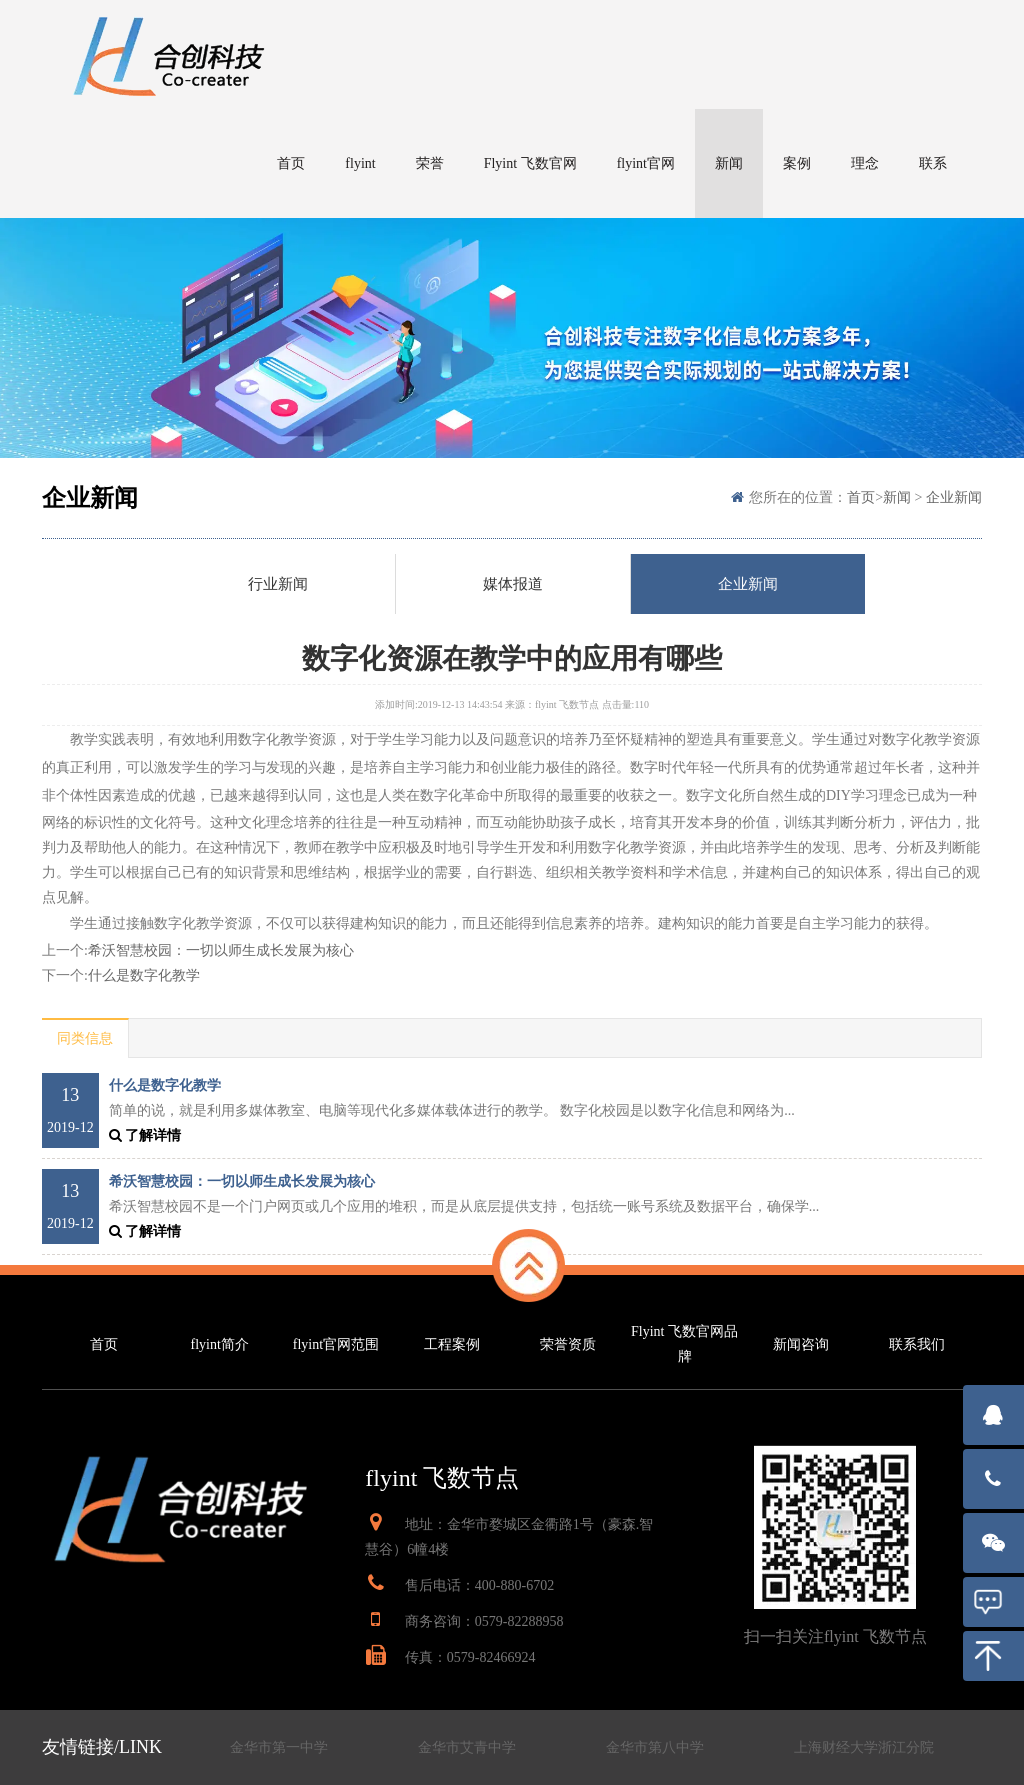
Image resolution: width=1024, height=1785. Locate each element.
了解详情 (145, 1135)
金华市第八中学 (655, 1747)
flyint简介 (220, 1344)
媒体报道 (513, 584)
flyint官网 (646, 163)
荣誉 (430, 163)
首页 (291, 163)
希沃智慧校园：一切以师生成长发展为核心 (221, 950)
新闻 (729, 163)
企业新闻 (954, 497)
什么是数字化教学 (144, 975)
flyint (360, 163)
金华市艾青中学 (467, 1747)
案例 (797, 163)
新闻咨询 (801, 1344)
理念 (865, 163)
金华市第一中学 (279, 1747)
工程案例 (452, 1344)
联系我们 (917, 1344)
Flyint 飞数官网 (530, 163)
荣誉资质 (568, 1344)
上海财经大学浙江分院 (864, 1747)
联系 (933, 163)
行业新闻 (278, 584)
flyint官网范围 (336, 1344)
